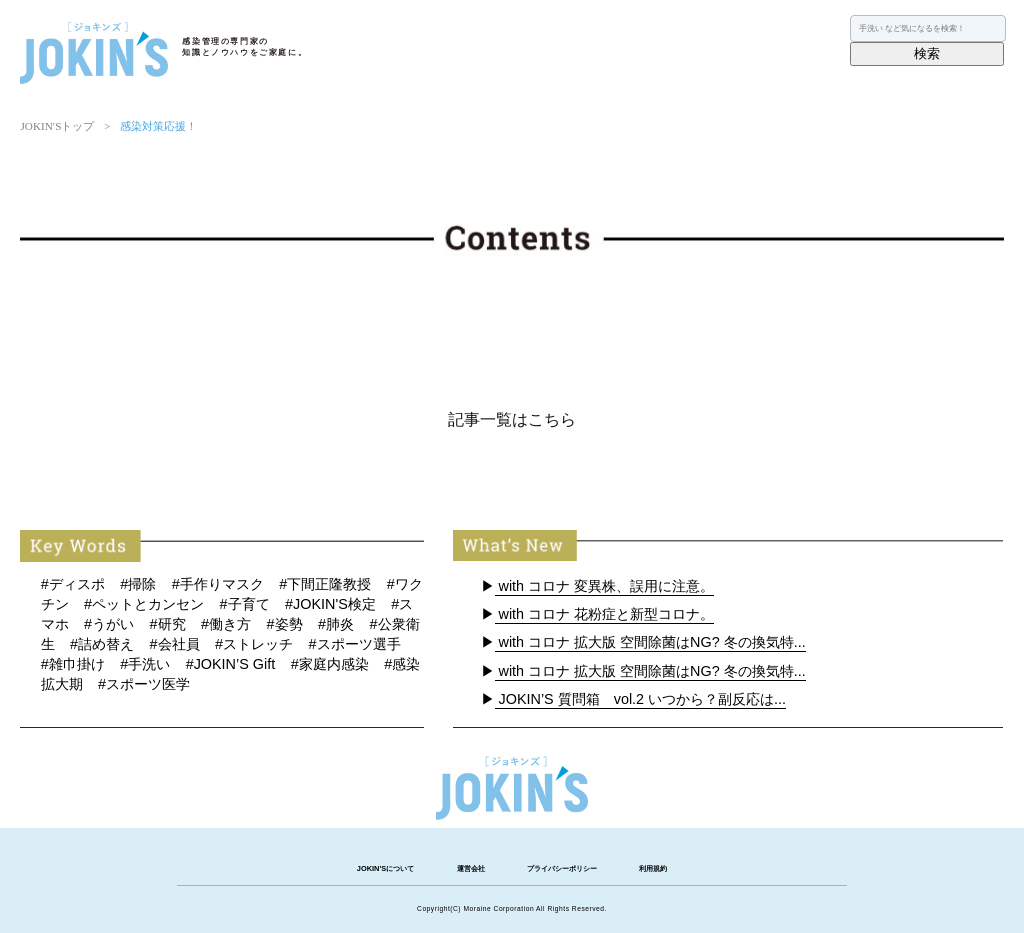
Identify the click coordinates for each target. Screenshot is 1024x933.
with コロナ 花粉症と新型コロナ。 (605, 614)
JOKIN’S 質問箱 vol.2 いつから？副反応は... (641, 699)
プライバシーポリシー (562, 868)
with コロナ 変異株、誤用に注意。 (605, 586)
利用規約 (653, 868)
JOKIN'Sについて (385, 868)
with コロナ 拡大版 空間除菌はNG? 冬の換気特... (650, 642)
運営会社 (471, 868)
